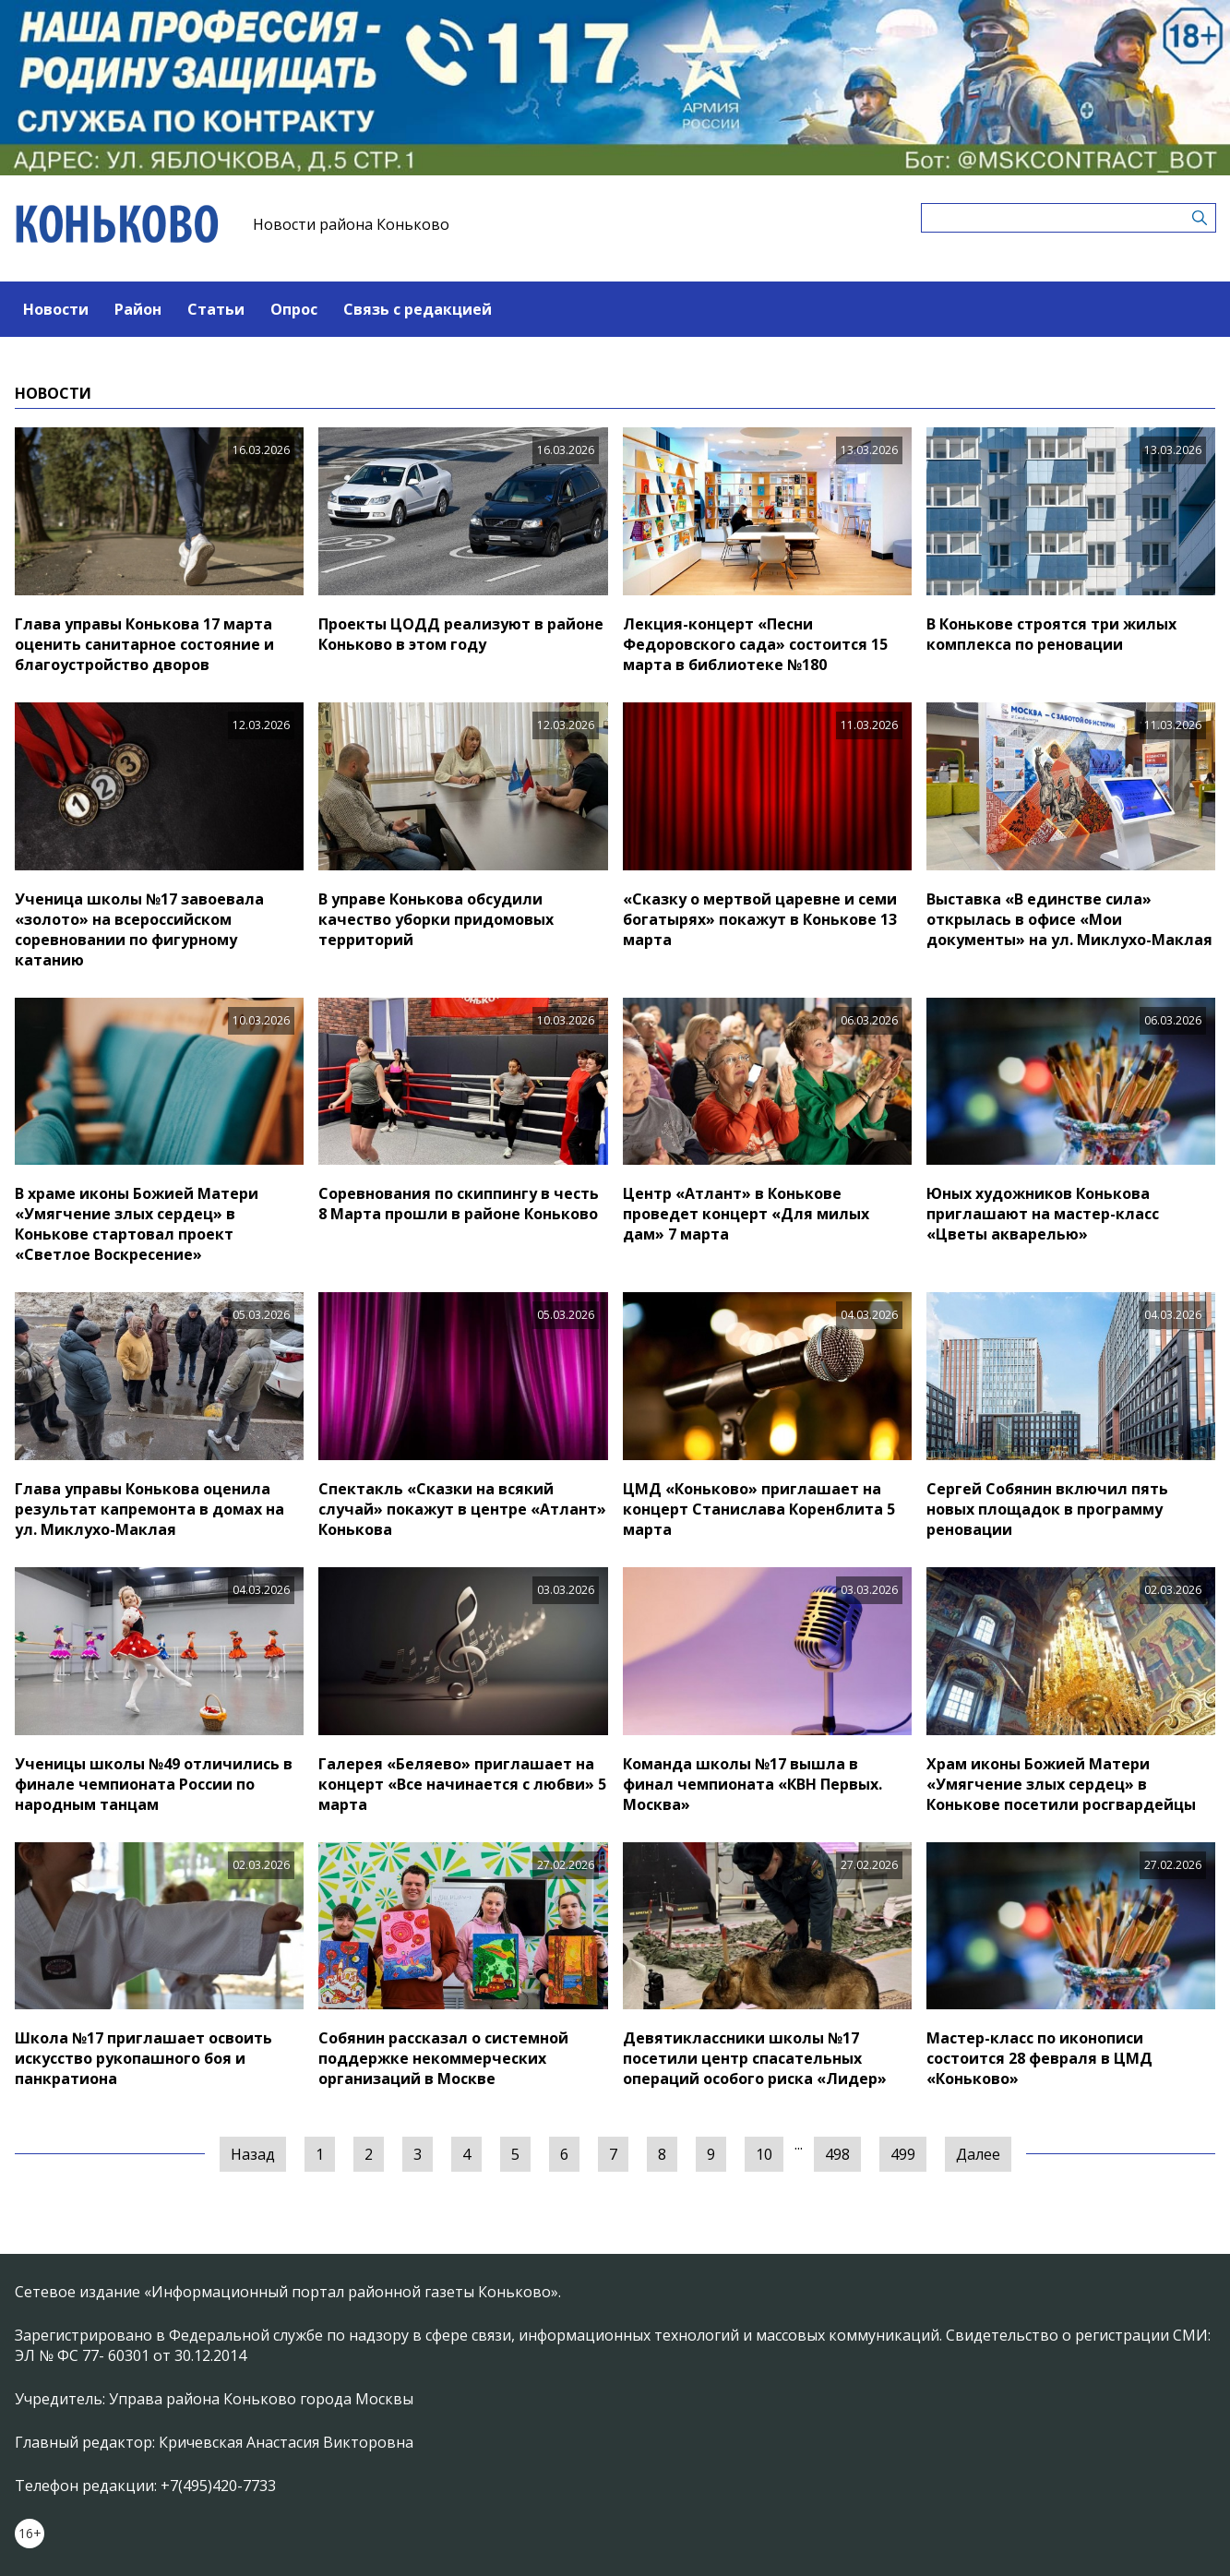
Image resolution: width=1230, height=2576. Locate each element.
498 (837, 2154)
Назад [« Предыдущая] (253, 2154)
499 (902, 2154)
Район (137, 309)
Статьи (216, 309)
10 (764, 2154)
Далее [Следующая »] (978, 2154)
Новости (56, 309)
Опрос (293, 309)
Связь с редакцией (417, 309)
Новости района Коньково (351, 224)
